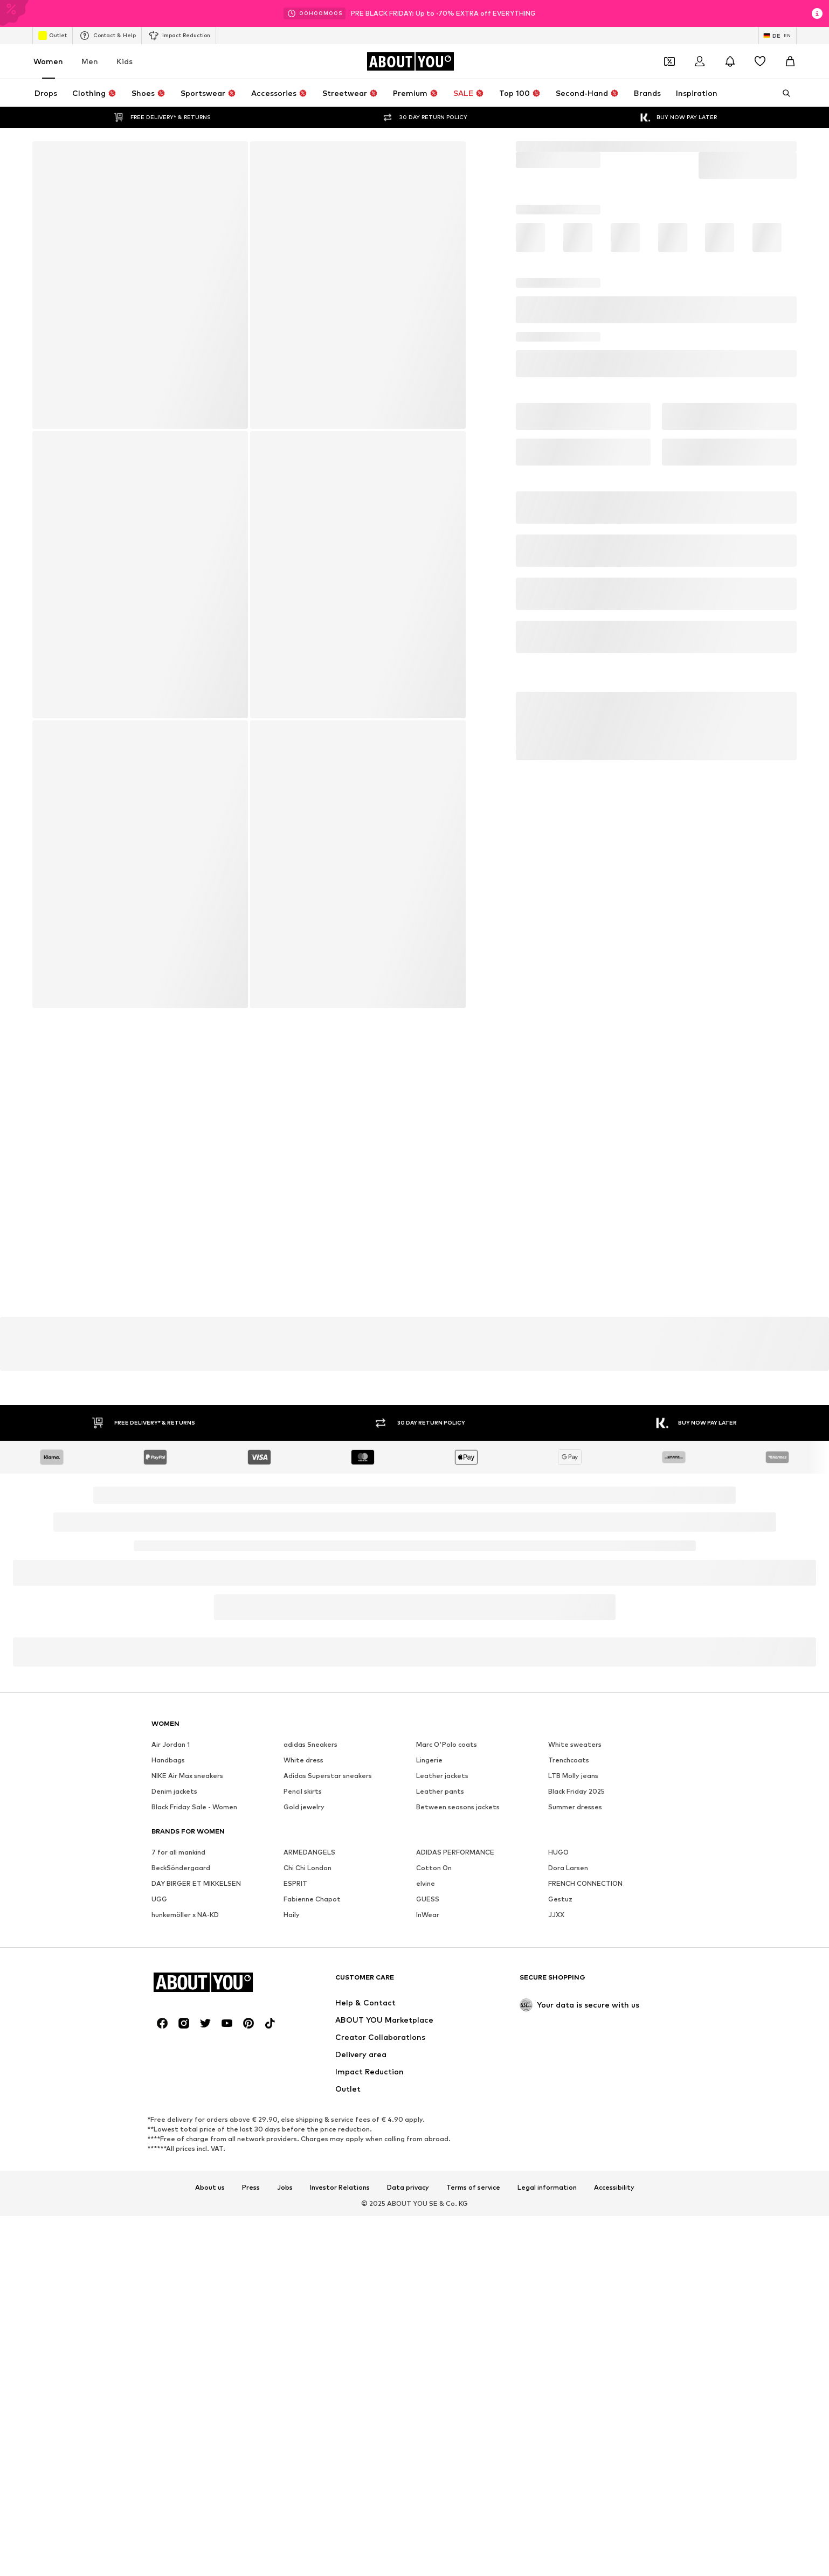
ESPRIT (295, 2215)
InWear (427, 2246)
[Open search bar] (782, 93)
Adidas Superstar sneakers (328, 2107)
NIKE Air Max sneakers (187, 2107)
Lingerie (429, 2092)
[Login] (699, 61)
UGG (159, 2231)
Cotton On (434, 2200)
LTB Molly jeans (573, 2107)
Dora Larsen (568, 2200)
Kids (124, 61)
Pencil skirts (303, 2123)
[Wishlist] (760, 61)
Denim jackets (174, 2123)
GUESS (427, 2231)
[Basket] (790, 61)
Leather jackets (442, 2107)
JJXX (556, 2246)
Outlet (52, 35)
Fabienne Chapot (312, 2231)
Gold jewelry (304, 2139)
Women (48, 61)
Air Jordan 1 (170, 2076)
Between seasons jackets (458, 2139)
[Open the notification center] (729, 61)
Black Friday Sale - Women (194, 2139)
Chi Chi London (307, 2200)
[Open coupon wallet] (669, 61)
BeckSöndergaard (180, 2200)
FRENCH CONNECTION (585, 2215)
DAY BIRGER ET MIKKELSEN (196, 2215)
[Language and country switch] (777, 35)
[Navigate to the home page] (410, 61)
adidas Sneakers (310, 2076)
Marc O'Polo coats (446, 2076)
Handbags (168, 2092)
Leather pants (440, 2123)
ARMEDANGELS (309, 2184)
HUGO (558, 2184)
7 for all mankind (178, 2184)
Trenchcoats (568, 2092)
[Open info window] (817, 13)
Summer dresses (575, 2139)
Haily (292, 2246)
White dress (303, 2092)
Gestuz (560, 2231)
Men (89, 61)
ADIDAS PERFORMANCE (455, 2184)
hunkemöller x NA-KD (185, 2246)
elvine (425, 2215)
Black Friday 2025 (576, 2123)
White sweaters (575, 2076)
